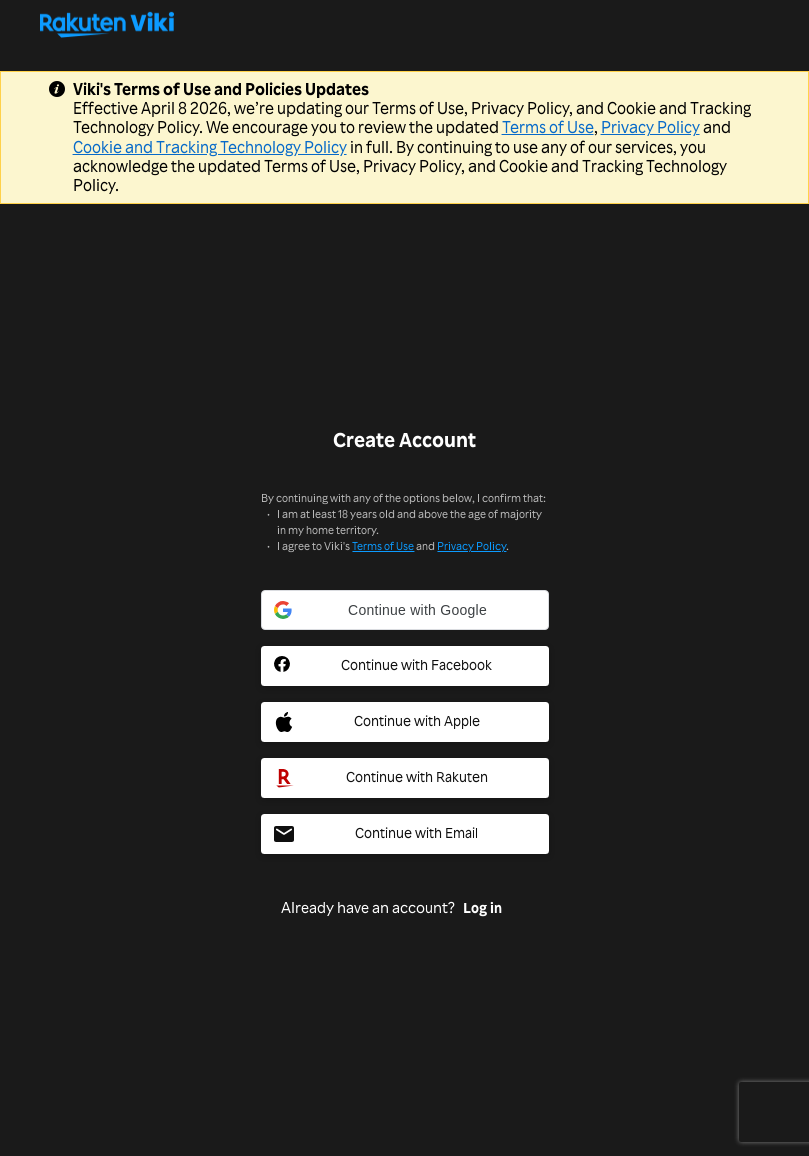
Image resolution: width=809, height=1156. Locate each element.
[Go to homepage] (404, 24)
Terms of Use (548, 127)
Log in (482, 908)
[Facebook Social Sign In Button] (405, 666)
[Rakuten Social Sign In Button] (405, 778)
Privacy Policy (650, 127)
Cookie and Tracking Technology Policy (210, 147)
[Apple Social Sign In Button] (405, 722)
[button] (405, 610)
